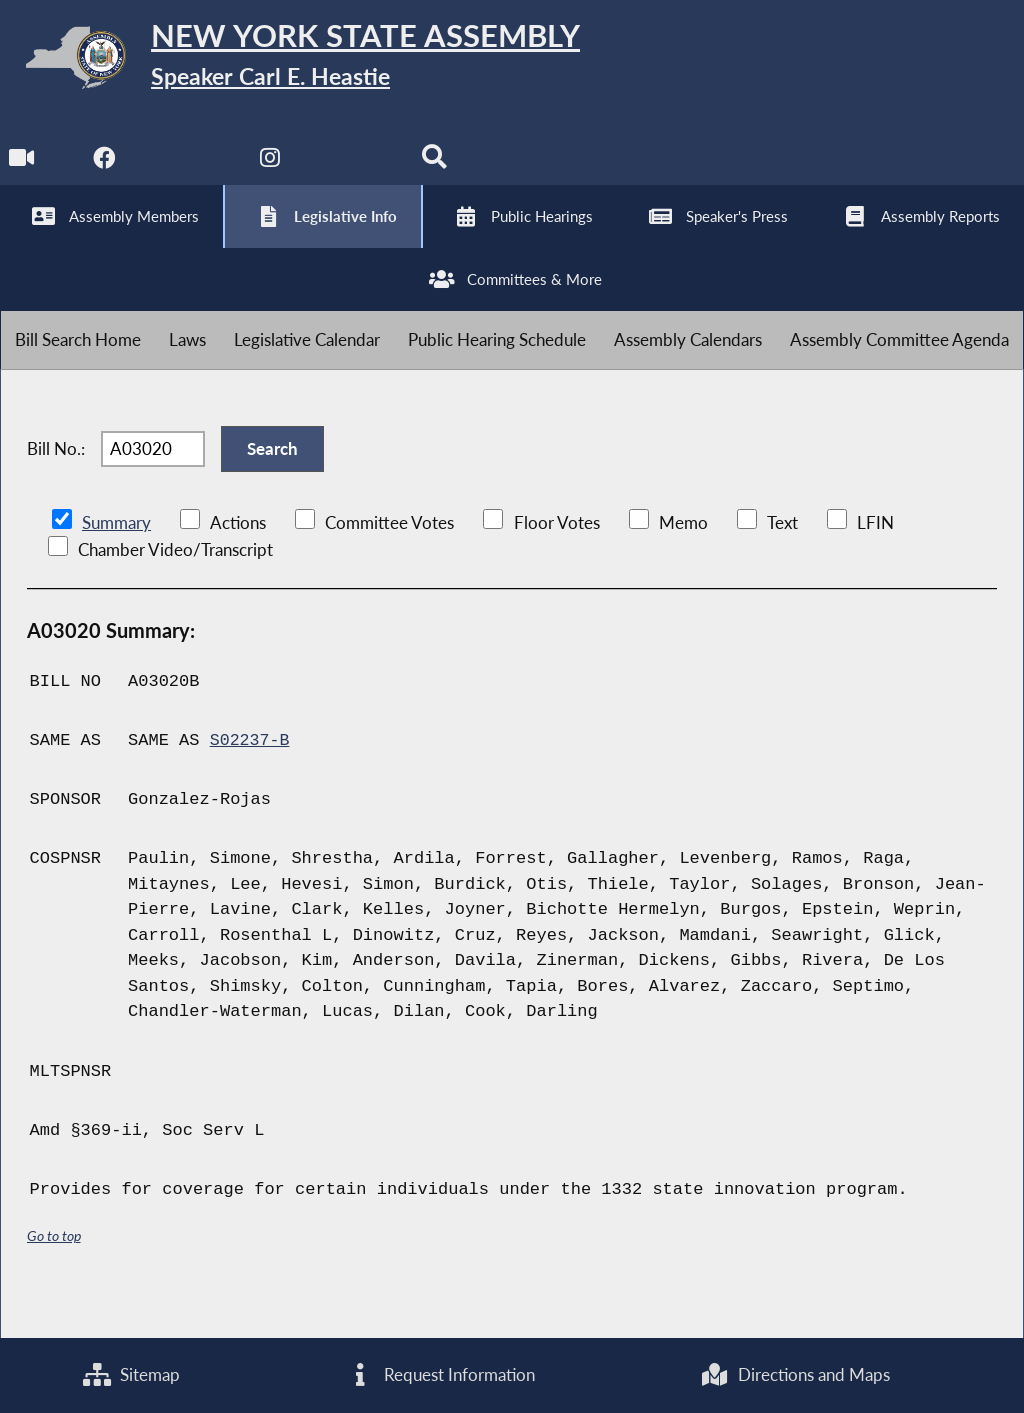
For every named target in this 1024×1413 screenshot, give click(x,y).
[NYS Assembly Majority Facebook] (105, 171)
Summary (116, 560)
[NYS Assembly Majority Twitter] (189, 171)
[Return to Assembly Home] (310, 61)
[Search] (438, 171)
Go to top (54, 1273)
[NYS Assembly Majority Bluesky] (355, 171)
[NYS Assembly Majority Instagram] (272, 171)
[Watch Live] (22, 171)
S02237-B (251, 778)
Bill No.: (56, 481)
